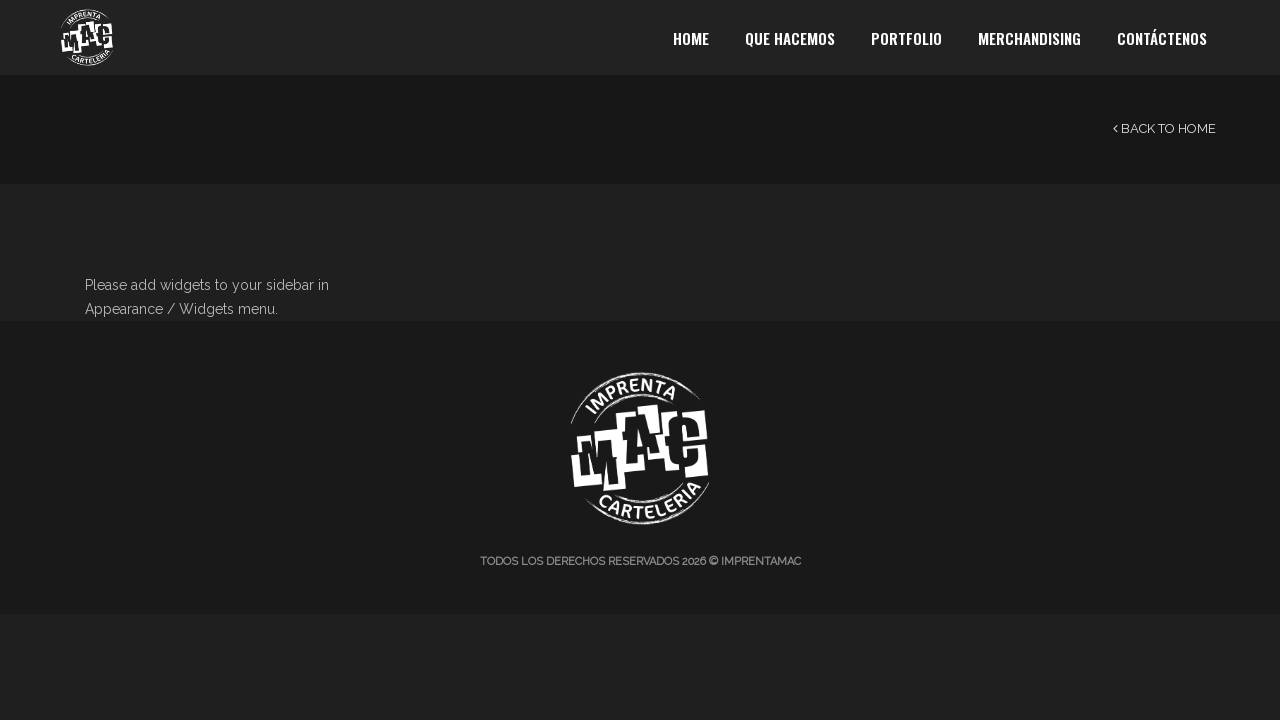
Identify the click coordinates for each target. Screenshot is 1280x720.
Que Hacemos (790, 38)
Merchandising (1029, 38)
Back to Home (1164, 128)
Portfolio (906, 38)
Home (691, 38)
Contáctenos (1162, 38)
